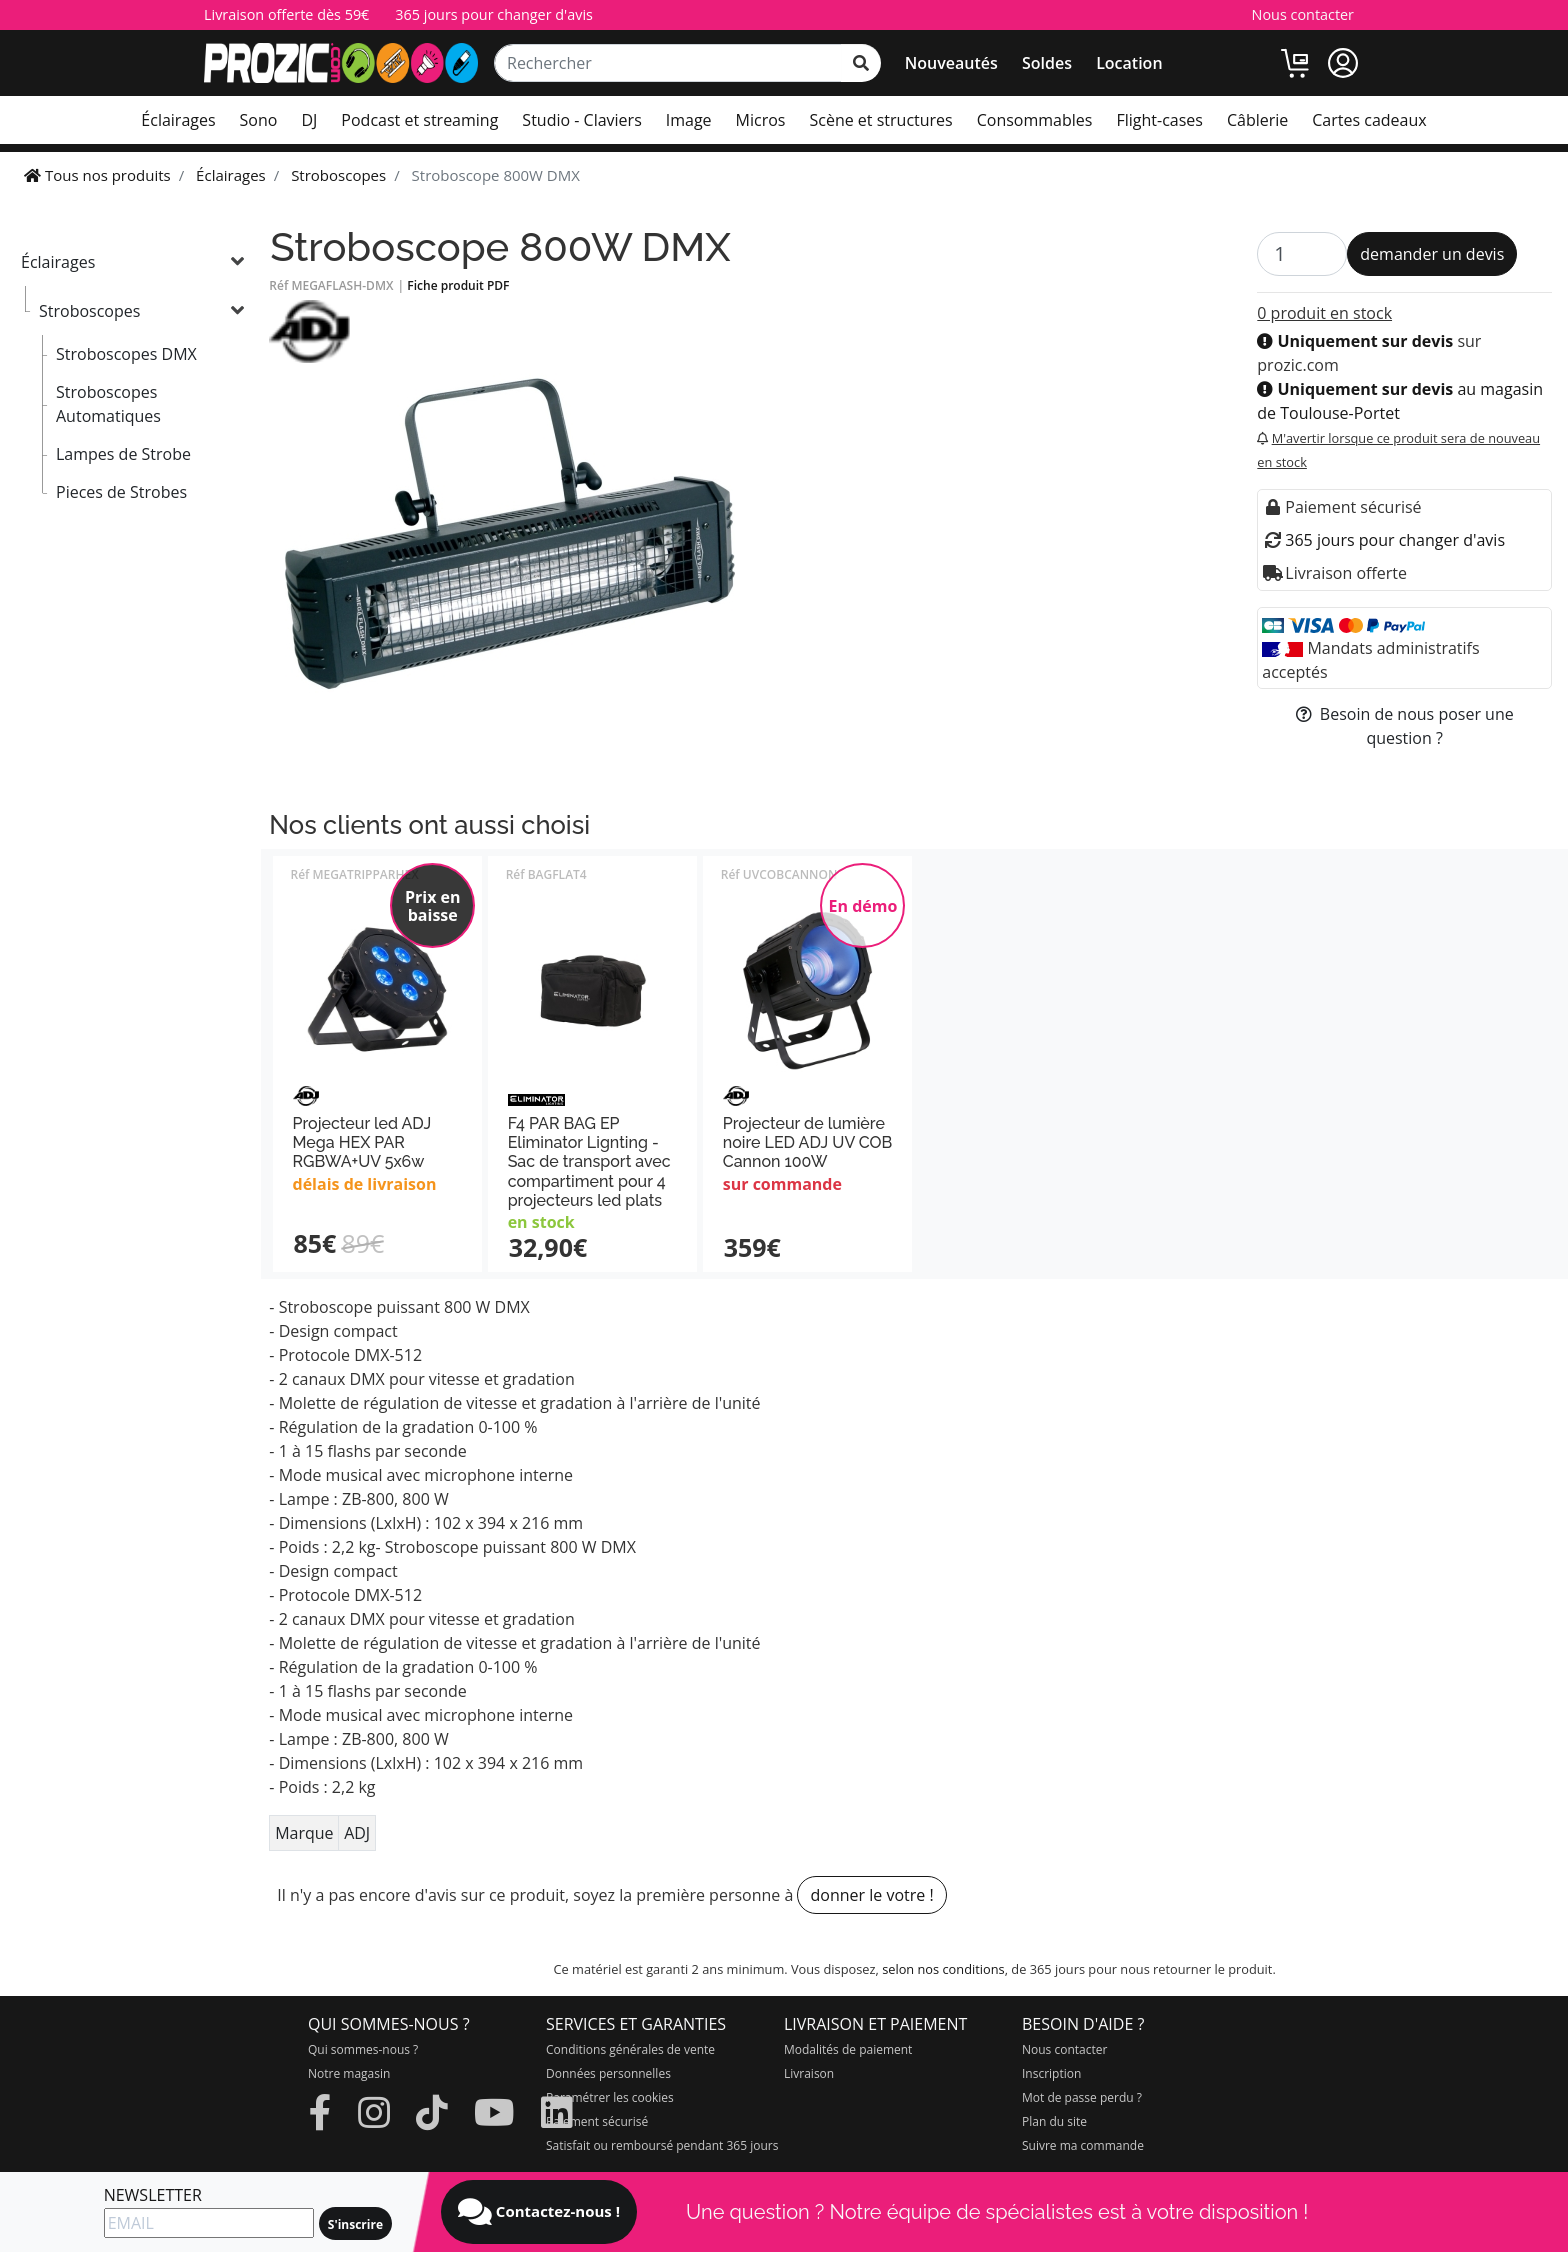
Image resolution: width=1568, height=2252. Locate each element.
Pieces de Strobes (121, 492)
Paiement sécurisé (597, 2121)
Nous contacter (1303, 14)
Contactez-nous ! (539, 2212)
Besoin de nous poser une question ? (1405, 726)
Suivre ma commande (1083, 2145)
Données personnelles (608, 2073)
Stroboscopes (89, 311)
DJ (309, 120)
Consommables (1035, 120)
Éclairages (178, 120)
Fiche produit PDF (458, 285)
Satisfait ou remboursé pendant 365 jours (662, 2145)
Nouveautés (951, 63)
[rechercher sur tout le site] (861, 63)
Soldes (1047, 63)
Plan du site (1054, 2121)
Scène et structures (880, 120)
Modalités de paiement (848, 2049)
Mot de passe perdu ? (1082, 2097)
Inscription (1051, 2073)
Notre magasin (349, 2073)
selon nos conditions (943, 1969)
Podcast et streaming (419, 120)
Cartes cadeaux (1369, 120)
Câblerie (1257, 120)
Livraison (809, 2073)
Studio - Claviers (581, 120)
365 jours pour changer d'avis (494, 14)
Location (1129, 63)
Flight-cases (1159, 120)
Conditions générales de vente (630, 2049)
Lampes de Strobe (123, 454)
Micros (761, 120)
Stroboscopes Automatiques (108, 404)
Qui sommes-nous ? (363, 2049)
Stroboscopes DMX (126, 354)
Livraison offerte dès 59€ (286, 14)
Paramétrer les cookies (610, 2097)
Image (689, 120)
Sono (259, 120)
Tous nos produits (97, 175)
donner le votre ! (871, 1895)
